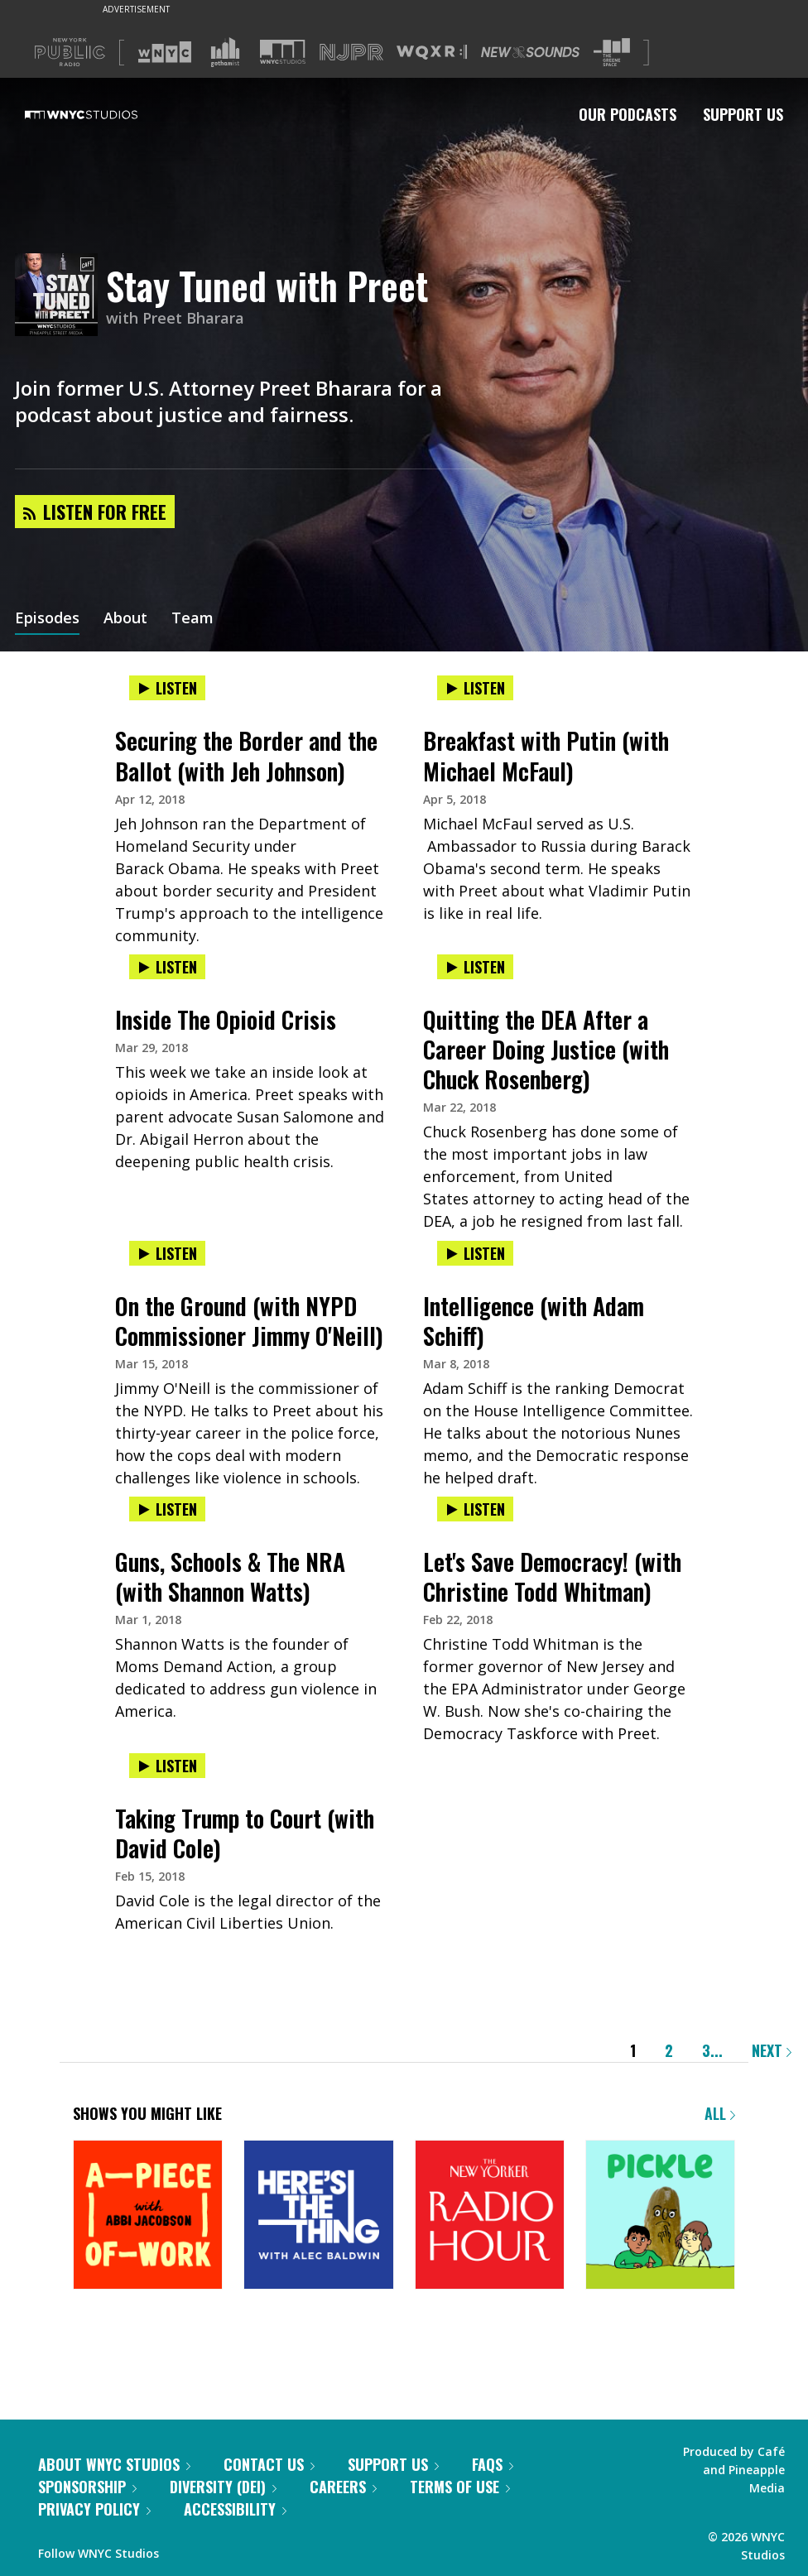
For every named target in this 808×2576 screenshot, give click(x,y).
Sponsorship (87, 2486)
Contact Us (269, 2464)
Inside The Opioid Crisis (225, 1019)
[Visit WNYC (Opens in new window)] (164, 52)
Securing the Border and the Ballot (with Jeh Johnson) (246, 755)
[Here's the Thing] (318, 2216)
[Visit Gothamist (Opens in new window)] (225, 52)
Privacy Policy (94, 2509)
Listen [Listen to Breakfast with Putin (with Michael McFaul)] (475, 688)
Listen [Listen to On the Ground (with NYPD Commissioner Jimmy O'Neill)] (167, 1253)
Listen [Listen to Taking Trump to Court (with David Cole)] (167, 1765)
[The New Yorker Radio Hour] (490, 2216)
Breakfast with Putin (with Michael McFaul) (546, 755)
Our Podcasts (627, 114)
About (125, 619)
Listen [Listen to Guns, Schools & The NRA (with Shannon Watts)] (167, 1509)
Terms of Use (460, 2486)
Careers (343, 2486)
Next (771, 2050)
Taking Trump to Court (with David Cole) (244, 1833)
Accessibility (235, 2509)
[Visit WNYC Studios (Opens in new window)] (282, 52)
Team (192, 619)
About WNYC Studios (114, 2464)
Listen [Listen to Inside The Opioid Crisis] (167, 967)
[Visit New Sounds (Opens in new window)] (530, 52)
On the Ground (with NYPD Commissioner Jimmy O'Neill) (249, 1321)
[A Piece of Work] (148, 2216)
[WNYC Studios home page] (102, 114)
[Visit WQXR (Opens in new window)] (432, 52)
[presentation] (250, 705)
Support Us (743, 114)
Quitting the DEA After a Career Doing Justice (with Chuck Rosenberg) (546, 1049)
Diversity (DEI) (223, 2486)
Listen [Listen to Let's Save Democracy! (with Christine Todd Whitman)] (475, 1509)
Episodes (47, 619)
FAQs (492, 2464)
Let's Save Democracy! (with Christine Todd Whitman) (552, 1576)
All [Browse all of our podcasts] (720, 2113)
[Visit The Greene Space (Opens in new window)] (612, 52)
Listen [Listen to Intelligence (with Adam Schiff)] (475, 1253)
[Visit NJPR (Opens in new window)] (351, 52)
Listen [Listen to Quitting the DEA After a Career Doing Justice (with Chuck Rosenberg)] (475, 967)
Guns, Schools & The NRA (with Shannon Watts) (230, 1576)
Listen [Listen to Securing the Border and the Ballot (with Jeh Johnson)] (167, 688)
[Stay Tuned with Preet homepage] (60, 296)
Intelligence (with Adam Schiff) (533, 1321)
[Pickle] (660, 2216)
